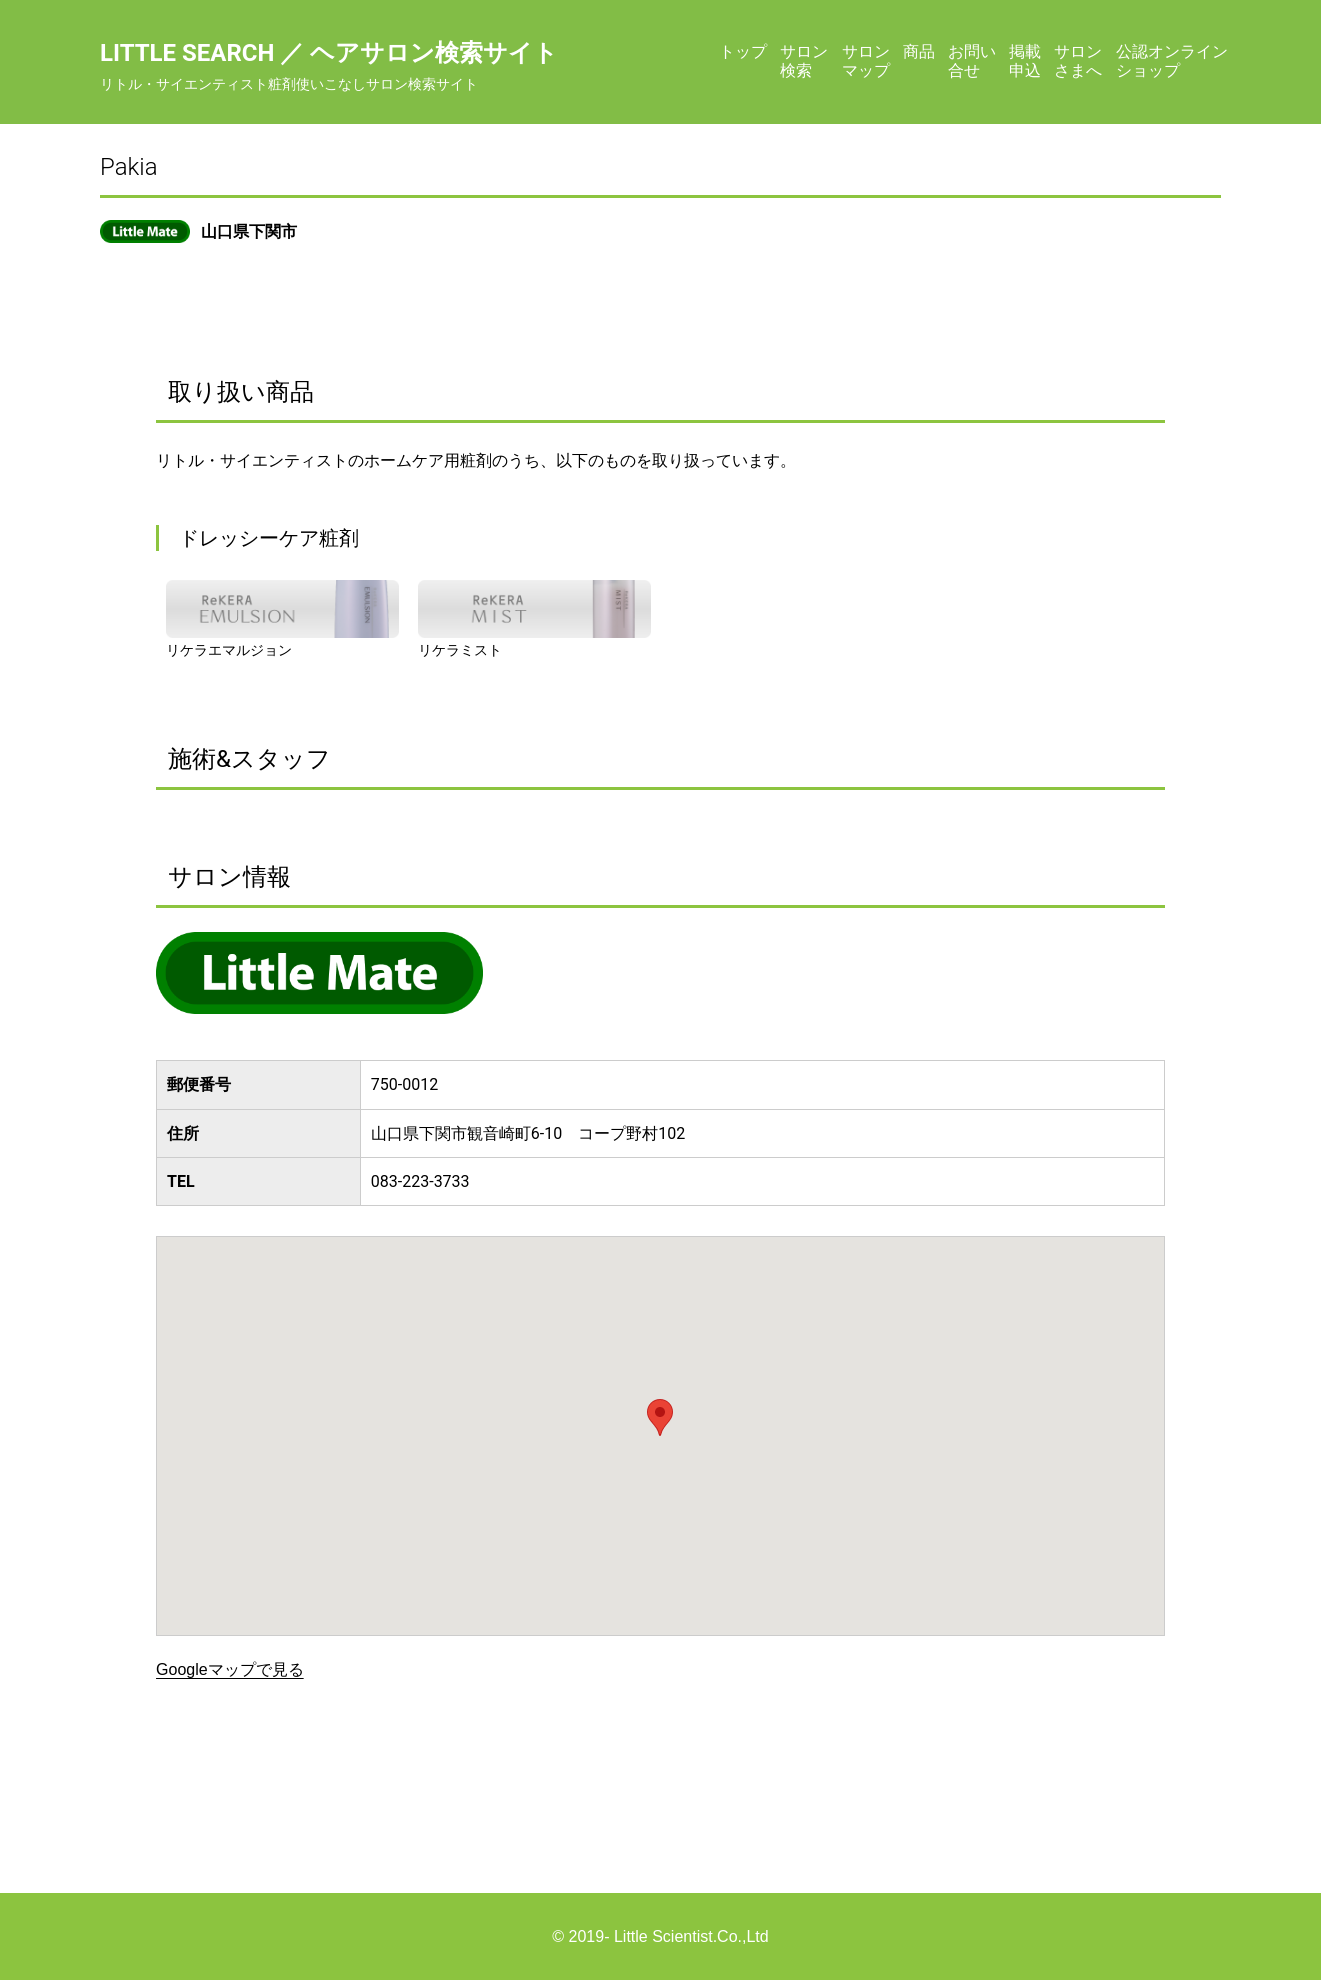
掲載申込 (1025, 60)
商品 (919, 51)
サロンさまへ (1078, 60)
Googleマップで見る (230, 1669)
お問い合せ (972, 60)
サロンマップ (866, 60)
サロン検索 (804, 60)
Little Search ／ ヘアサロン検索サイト (329, 53)
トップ (743, 51)
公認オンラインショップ (1172, 60)
